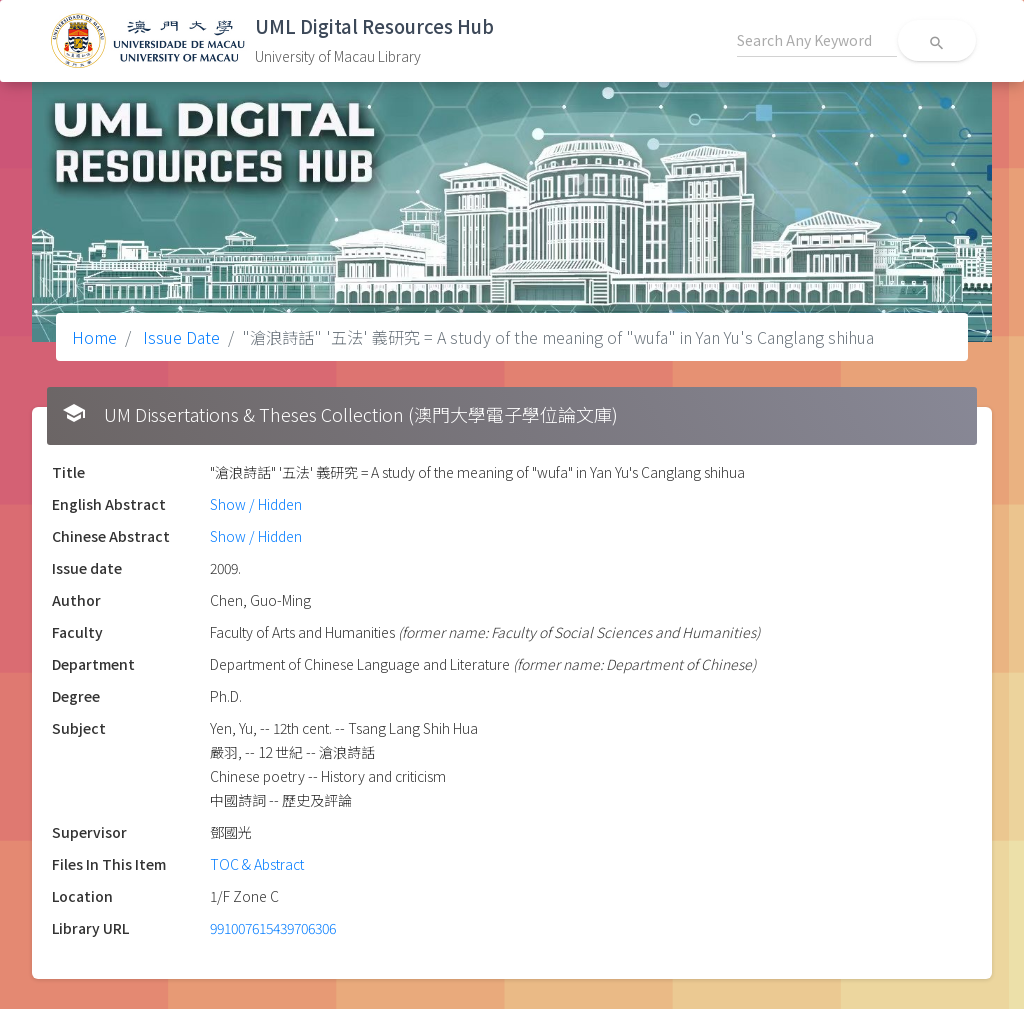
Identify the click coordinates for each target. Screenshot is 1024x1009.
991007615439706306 (273, 928)
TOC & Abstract (257, 864)
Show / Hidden (256, 504)
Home (94, 337)
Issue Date (179, 337)
